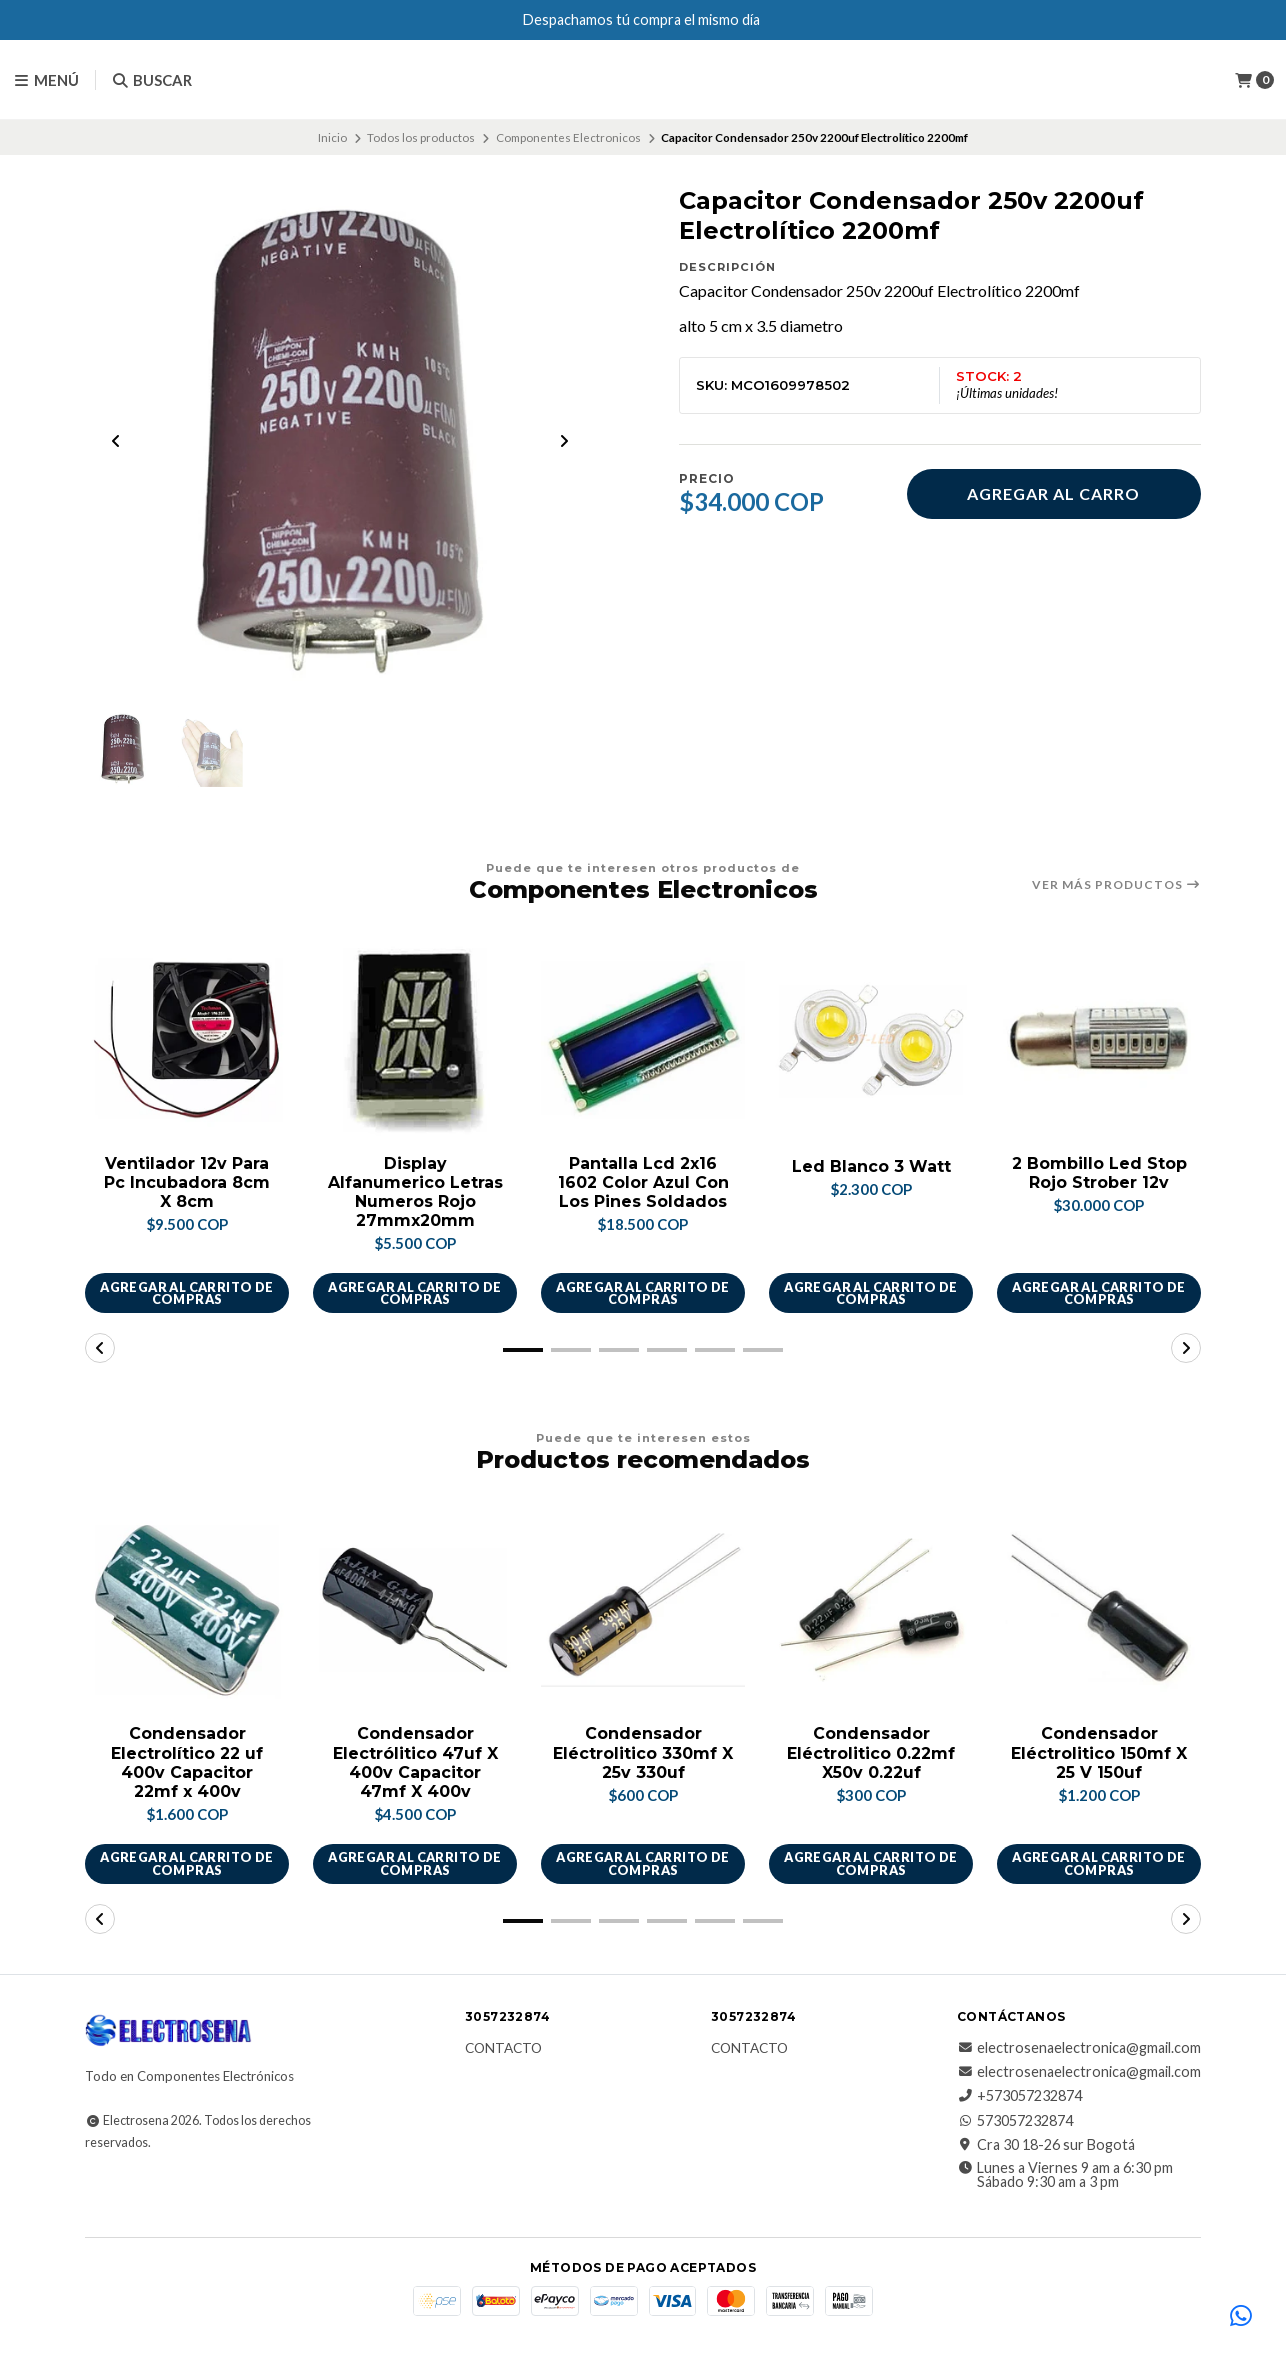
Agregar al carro (1053, 493)
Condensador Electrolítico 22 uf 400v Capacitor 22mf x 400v (187, 1763)
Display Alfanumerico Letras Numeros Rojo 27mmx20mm (415, 1193)
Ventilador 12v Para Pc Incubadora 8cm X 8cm (187, 1183)
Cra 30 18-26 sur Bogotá (1046, 2146)
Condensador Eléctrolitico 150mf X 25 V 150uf (1099, 1753)
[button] (523, 1351)
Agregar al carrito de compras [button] (186, 1293)
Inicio (332, 137)
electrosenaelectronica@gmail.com (1079, 2049)
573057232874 (1015, 2122)
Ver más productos (1116, 885)
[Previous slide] (116, 442)
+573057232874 (1019, 2098)
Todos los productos (421, 137)
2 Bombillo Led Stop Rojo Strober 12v (1099, 1174)
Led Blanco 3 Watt (871, 1167)
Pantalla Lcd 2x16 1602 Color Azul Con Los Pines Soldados (643, 1183)
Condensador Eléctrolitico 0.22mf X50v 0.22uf (871, 1753)
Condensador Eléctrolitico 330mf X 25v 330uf (643, 1753)
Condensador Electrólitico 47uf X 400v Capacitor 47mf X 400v (415, 1763)
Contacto (503, 2050)
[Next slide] (564, 442)
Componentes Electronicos (568, 137)
